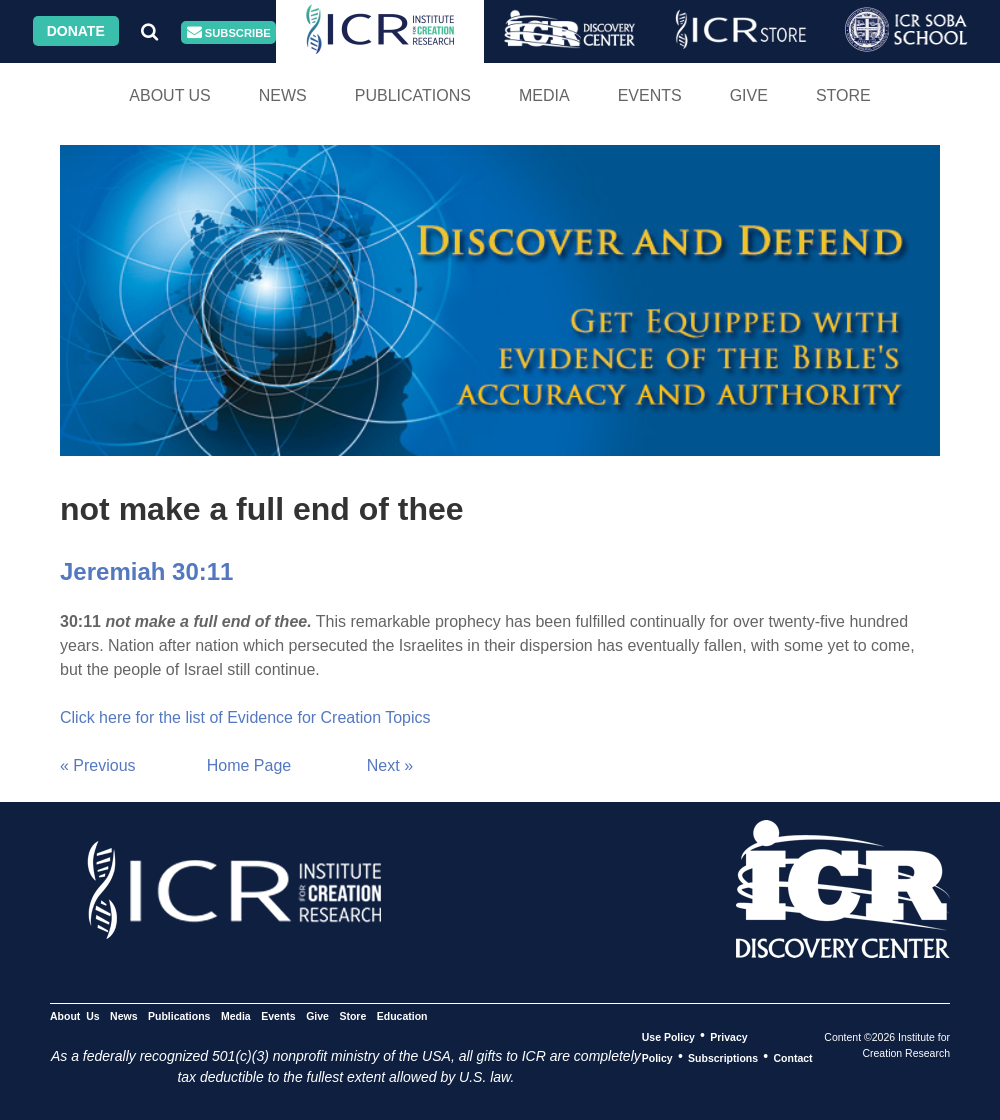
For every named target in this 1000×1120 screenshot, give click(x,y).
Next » (390, 765)
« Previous (98, 765)
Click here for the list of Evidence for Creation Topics (245, 717)
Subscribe (229, 32)
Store (843, 95)
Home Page (249, 765)
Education (402, 1015)
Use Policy (668, 1036)
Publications (413, 95)
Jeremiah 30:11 (146, 571)
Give (749, 95)
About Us (170, 95)
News (283, 95)
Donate (76, 31)
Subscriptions (723, 1057)
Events (650, 95)
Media (544, 95)
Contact (793, 1057)
